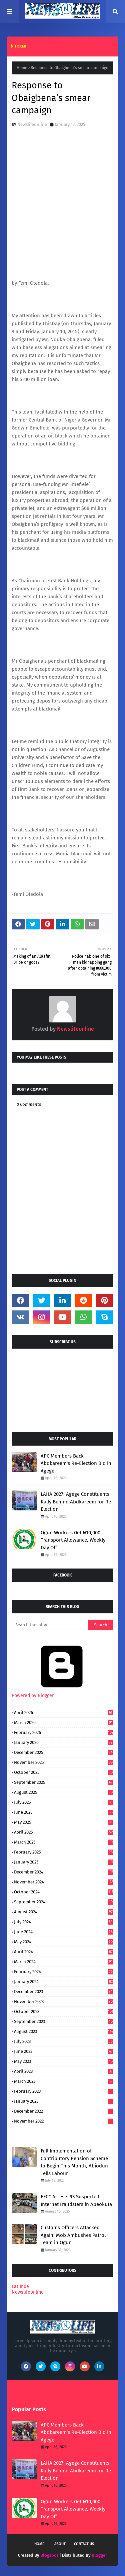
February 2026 (63, 1732)
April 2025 (63, 1832)
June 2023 (63, 2051)
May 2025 (63, 1822)
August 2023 (63, 2031)
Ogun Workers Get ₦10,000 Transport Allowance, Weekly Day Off (73, 1540)
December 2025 (63, 1752)
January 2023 (63, 2101)
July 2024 (63, 1921)
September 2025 (63, 1782)
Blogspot (49, 2555)
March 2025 (63, 1842)
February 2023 (63, 2091)
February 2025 (63, 1852)
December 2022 (63, 2111)
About (60, 2544)
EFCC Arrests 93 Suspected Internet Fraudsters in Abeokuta (76, 2200)
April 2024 (63, 1951)
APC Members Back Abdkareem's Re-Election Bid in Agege (76, 1463)
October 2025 (63, 1772)
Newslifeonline (32, 124)
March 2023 (63, 2081)
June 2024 (63, 1931)
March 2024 (63, 1961)
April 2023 (63, 2071)
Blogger (99, 2555)
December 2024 (63, 1871)
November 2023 (63, 2001)
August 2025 (63, 1792)
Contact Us (84, 2544)
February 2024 (63, 1971)
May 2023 (63, 2061)
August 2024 (63, 1911)
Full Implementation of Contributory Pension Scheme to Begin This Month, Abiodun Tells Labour (74, 2162)
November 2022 (63, 2121)
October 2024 (63, 1891)
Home (22, 67)
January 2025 (63, 1862)
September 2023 (63, 2021)
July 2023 (63, 2041)
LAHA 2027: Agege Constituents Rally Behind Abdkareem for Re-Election (77, 1501)
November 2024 (63, 1881)
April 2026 (63, 1712)
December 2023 (63, 1991)
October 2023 (63, 2011)
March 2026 (63, 1722)
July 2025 (63, 1802)
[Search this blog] (50, 1625)
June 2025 (63, 1812)
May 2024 (63, 1941)
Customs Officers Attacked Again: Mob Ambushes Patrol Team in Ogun (73, 2235)
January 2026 (63, 1742)
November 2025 (63, 1762)
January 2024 (63, 1981)
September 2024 (63, 1901)
